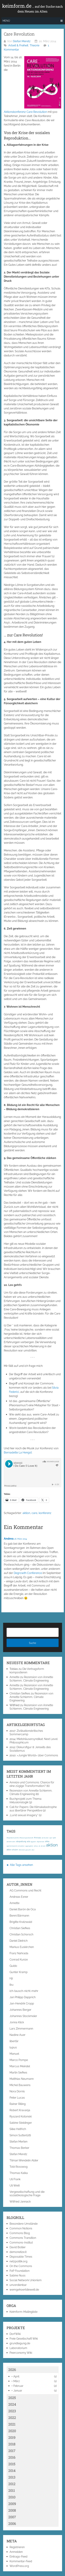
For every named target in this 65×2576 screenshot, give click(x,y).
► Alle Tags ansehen (20, 1865)
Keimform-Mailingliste (23, 2311)
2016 (11, 2457)
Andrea (9, 1538)
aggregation (29, 1846)
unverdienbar (18, 2285)
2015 (11, 2464)
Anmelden (16, 2552)
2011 (11, 2490)
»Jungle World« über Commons (37, 1755)
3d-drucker (45, 1838)
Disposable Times (21, 2256)
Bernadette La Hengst (18, 1452)
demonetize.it (18, 2252)
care (34, 1513)
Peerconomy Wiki (21, 2352)
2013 (11, 2477)
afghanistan (40, 1841)
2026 (12, 2369)
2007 (12, 2517)
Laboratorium (18, 2348)
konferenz (45, 1513)
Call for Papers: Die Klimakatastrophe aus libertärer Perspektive (33, 1808)
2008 (12, 2510)
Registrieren (17, 2547)
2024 (12, 2404)
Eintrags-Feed (18, 2556)
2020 (12, 2430)
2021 (11, 2424)
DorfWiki (15, 2334)
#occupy (37, 1838)
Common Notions (21, 2228)
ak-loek (43, 1846)
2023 (12, 2411)
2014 (12, 2470)
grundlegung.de (20, 2343)
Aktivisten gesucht (25, 1850)
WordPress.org (19, 2566)
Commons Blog (20, 2233)
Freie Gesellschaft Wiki (24, 2338)
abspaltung (21, 1841)
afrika (47, 1841)
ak (39, 1846)
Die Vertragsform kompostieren (27, 1670)
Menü (6, 20)
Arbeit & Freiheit (18, 45)
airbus (36, 1846)
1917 (50, 1838)
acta (28, 1841)
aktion (26, 1513)
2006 (12, 2523)
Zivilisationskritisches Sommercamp (26, 1732)
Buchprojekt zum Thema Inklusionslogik (25, 1800)
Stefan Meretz (22, 41)
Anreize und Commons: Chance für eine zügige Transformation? (32, 1784)
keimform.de (32, 8)
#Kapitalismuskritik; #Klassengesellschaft (20, 1838)
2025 (12, 2397)
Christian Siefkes (20, 1693)
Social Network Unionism (26, 2280)
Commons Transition (23, 2237)
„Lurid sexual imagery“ (24, 1815)
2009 (12, 2503)
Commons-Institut (21, 2242)
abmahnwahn (11, 1841)
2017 (11, 2450)
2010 (11, 2497)
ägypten (33, 1841)
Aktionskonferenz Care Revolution (25, 112)
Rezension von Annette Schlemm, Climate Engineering (31, 1678)
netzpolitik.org (18, 2261)
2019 (11, 2437)
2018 (11, 2444)
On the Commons (21, 2266)
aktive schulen (12, 1850)
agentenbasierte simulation (16, 1846)
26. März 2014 (20, 1539)
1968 (54, 1838)
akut (33, 1850)
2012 (11, 2483)
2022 (12, 2417)
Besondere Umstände (24, 2223)
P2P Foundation (19, 2270)
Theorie (34, 45)
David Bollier (18, 2247)
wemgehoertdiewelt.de (24, 2289)
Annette (14, 1677)
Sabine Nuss (17, 2275)
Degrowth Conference (28, 1573)
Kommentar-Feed (21, 2561)
